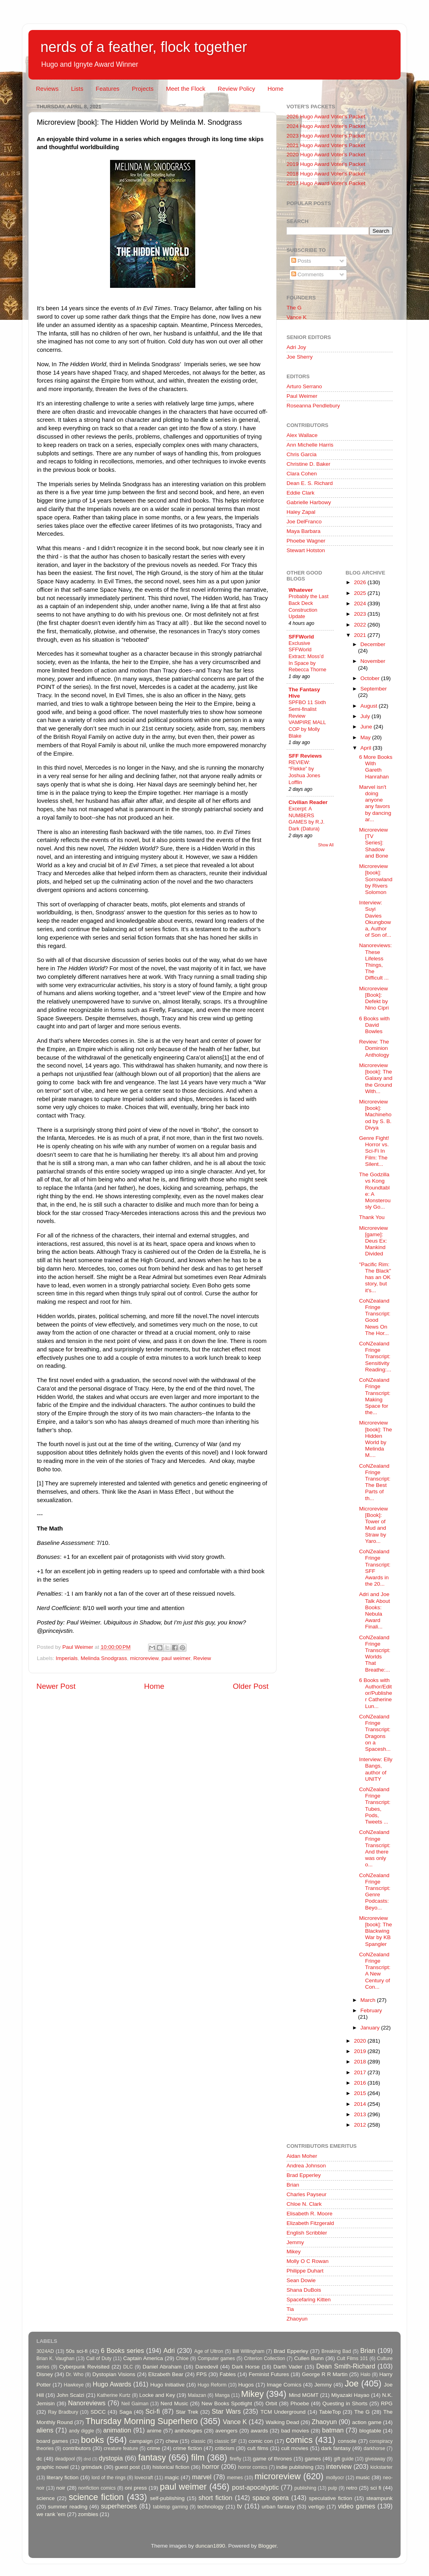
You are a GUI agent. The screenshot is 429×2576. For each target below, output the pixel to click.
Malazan (197, 2395)
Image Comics (284, 2385)
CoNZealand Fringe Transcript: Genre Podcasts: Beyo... (374, 1891)
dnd (87, 2458)
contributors (76, 2448)
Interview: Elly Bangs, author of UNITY (375, 1769)
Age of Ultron (208, 2351)
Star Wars (226, 2411)
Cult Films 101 (352, 2358)
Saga (125, 2412)
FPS (201, 2374)
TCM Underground (283, 2412)
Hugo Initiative (167, 2385)
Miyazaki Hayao (350, 2395)
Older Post (251, 1686)
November (373, 661)
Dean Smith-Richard (345, 2366)
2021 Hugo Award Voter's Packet (326, 145)
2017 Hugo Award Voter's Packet (326, 183)
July (366, 716)
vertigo (316, 2507)
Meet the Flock (185, 88)
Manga (222, 2395)
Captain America (143, 2358)
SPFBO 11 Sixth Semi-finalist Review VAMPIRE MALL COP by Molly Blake (307, 718)
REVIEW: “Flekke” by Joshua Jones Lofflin (304, 772)
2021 (360, 635)
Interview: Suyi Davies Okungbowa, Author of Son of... (375, 919)
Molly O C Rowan (308, 2261)
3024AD (45, 2351)
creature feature (121, 2448)
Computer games (216, 2358)
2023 (360, 614)
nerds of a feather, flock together (143, 47)
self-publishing (167, 2498)
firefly (235, 2459)
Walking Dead (282, 2422)
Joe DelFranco (304, 522)
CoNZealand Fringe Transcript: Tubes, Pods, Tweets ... (374, 1805)
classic (198, 2441)
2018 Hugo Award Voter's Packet (326, 174)
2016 (360, 2083)
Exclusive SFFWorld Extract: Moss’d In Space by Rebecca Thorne (308, 656)
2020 (360, 2041)
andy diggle (81, 2431)
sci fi (375, 2488)
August (370, 706)
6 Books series (122, 2350)
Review (202, 1658)
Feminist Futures (269, 2374)
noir (61, 2488)
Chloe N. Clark (304, 2204)
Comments (307, 274)
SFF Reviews (305, 756)
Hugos (246, 2385)
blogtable (370, 2431)
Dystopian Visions (113, 2374)
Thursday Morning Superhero (141, 2421)
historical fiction (170, 2467)
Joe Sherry (300, 357)
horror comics (253, 2467)
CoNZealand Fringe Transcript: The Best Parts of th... (374, 1482)
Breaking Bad (336, 2351)
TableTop (330, 2412)
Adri (169, 2350)
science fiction (96, 2497)
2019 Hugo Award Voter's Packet (326, 164)
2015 (360, 2093)
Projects (142, 88)
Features (107, 88)
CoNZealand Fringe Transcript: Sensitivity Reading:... (375, 1357)
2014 (360, 2104)
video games (356, 2506)
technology (210, 2507)
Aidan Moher (302, 2156)
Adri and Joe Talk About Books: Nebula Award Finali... (374, 1610)
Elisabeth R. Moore (310, 2214)
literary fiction (62, 2477)
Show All (326, 845)
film (198, 2457)
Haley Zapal (301, 512)
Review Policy (236, 88)
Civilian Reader (308, 802)
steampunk (379, 2498)
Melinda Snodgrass (104, 1658)
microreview (144, 1658)
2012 (360, 2125)
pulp (332, 2488)
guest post (127, 2467)
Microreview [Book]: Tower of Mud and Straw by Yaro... (373, 1525)
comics (299, 2440)
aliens (44, 2430)
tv (239, 2506)
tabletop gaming (170, 2507)
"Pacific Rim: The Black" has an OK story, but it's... (375, 1277)
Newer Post (56, 1686)
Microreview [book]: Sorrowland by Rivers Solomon (375, 879)
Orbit (271, 2403)
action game (367, 2422)
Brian (293, 2185)
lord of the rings (109, 2477)
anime (154, 2431)
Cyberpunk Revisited (84, 2367)
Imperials (67, 1658)
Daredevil (206, 2367)
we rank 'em (50, 2514)
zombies (88, 2514)
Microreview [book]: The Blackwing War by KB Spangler (375, 1931)
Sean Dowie (301, 2280)
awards (259, 2431)
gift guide (343, 2459)
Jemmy (295, 2242)
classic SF (225, 2441)
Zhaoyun (297, 2319)
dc (39, 2459)
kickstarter (382, 2467)
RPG (387, 2403)
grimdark (91, 2467)
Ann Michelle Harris (310, 445)
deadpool (65, 2459)
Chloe (182, 2358)
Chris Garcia (302, 454)
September (374, 689)
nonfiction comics (97, 2488)
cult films (258, 2448)
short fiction (215, 2497)
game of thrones (272, 2459)
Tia (290, 2309)
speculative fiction (330, 2498)
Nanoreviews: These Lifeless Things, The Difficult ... (375, 961)
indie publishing (294, 2467)
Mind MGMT (304, 2395)
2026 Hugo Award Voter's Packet (326, 117)
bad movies (295, 2431)
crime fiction (187, 2448)
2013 (360, 2114)
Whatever (301, 590)
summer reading (68, 2507)
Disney (44, 2374)
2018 (360, 2062)
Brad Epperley (304, 2175)
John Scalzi (70, 2395)
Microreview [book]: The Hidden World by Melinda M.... (375, 1439)
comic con (261, 2441)
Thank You (372, 1217)
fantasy (152, 2457)
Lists (77, 88)
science (45, 2498)
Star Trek (187, 2412)
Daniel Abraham (161, 2367)
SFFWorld (301, 637)
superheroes (119, 2506)
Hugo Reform (212, 2385)
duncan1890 (210, 2546)
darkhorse (374, 2448)
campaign (141, 2441)
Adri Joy (296, 347)
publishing (306, 2488)
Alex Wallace (302, 435)
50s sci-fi (77, 2351)
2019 (360, 2051)
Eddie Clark (301, 493)
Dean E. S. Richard (310, 483)
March (369, 2000)
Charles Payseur (307, 2194)
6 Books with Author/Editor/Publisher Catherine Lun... (375, 1693)
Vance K (297, 317)
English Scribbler (307, 2233)
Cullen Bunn (309, 2358)
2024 (360, 604)
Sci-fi (152, 2411)
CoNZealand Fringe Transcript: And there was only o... (374, 1848)
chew (172, 2441)
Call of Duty (99, 2358)
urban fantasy (278, 2507)
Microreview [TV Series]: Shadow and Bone (373, 843)
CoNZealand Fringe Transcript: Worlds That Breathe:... (374, 1653)
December (373, 644)
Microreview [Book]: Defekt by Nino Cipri (374, 998)
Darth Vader (288, 2367)
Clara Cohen (302, 474)
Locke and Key (157, 2395)
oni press (136, 2488)
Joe (352, 2383)
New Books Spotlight (226, 2403)
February (371, 2010)
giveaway (375, 2459)
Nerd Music (174, 2403)
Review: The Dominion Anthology (374, 1048)
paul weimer (175, 1658)
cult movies (295, 2448)
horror (210, 2466)
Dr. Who (74, 2374)
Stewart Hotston (306, 550)
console (347, 2441)
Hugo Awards (112, 2384)
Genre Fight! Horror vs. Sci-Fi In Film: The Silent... (374, 1151)
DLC (128, 2367)
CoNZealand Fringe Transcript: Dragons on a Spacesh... (375, 1733)
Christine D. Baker (309, 464)
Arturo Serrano (304, 386)
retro (351, 2488)
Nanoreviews (87, 2402)
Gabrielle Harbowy (309, 502)
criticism (225, 2448)
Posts (301, 261)
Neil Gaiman (134, 2403)
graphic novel (52, 2467)
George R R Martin (324, 2374)
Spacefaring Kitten (309, 2300)
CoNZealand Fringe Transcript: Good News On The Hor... (374, 1317)
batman (333, 2430)
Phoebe (300, 2403)
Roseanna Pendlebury (313, 406)
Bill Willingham (249, 2351)
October (371, 678)
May (366, 737)
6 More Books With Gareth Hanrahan (375, 767)
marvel (202, 2476)
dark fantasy (336, 2448)
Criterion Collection (264, 2358)
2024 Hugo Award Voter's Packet (326, 126)
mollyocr (335, 2477)
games (313, 2459)
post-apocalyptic (255, 2487)
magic (171, 2477)
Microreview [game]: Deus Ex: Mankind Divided (373, 1241)
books (92, 2440)
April (367, 748)
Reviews (47, 88)
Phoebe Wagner (306, 541)
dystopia (111, 2458)
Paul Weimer (302, 396)
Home (275, 88)
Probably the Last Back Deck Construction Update (309, 606)
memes (235, 2477)
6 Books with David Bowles (374, 1025)
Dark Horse (246, 2367)
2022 (360, 625)
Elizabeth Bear (165, 2374)
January (371, 2028)
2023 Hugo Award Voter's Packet (326, 136)
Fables (228, 2374)
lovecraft (143, 2477)
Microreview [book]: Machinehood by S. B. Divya (375, 1115)
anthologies (188, 2431)
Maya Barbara (304, 531)
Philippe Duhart (305, 2271)
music (363, 2477)
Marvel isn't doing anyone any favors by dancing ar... (375, 803)
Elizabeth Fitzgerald (310, 2223)
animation (117, 2430)
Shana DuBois (304, 2290)
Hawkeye (74, 2385)
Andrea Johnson (306, 2166)
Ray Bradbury (63, 2412)
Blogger (267, 2546)
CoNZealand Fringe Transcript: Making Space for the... (374, 1396)
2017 (360, 2072)
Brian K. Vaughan (55, 2358)
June (367, 727)
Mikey (294, 2252)
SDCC (98, 2412)
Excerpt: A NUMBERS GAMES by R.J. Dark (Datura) (307, 819)
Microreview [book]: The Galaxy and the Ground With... (375, 1078)
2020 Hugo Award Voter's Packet (326, 155)
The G (294, 308)
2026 (360, 582)
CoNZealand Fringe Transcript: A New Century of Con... (374, 1970)
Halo (366, 2374)
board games (52, 2441)
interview (339, 2466)
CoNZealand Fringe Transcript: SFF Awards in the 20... (374, 1567)
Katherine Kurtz (113, 2395)
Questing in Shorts (345, 2403)
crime (153, 2448)
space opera (271, 2497)
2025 (360, 593)
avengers (226, 2431)
